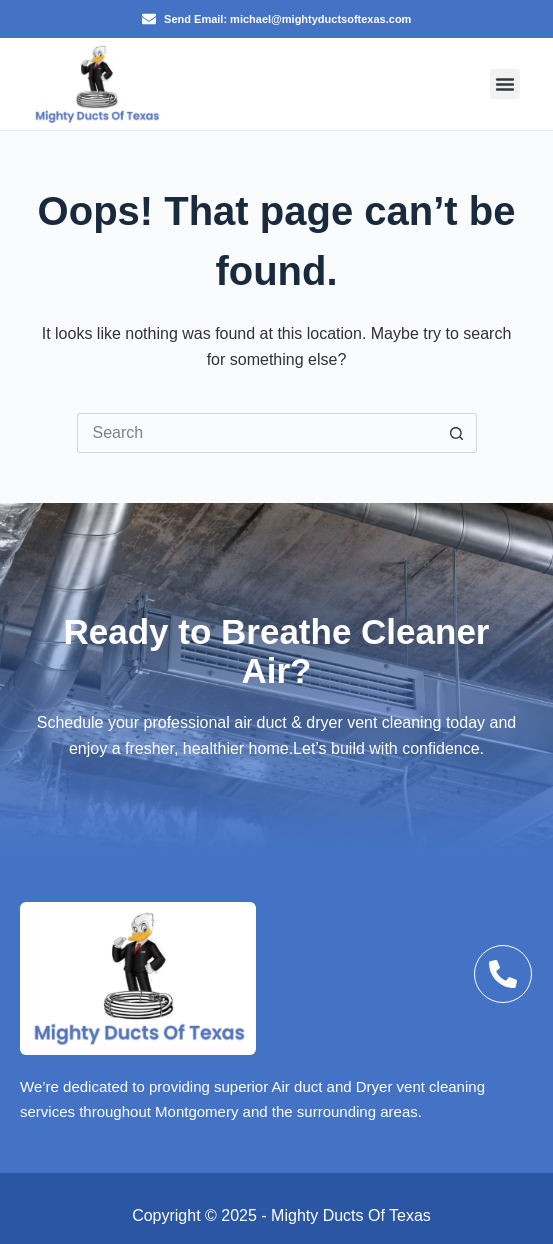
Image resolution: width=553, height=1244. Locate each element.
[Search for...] (257, 433)
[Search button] (457, 433)
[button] (505, 84)
